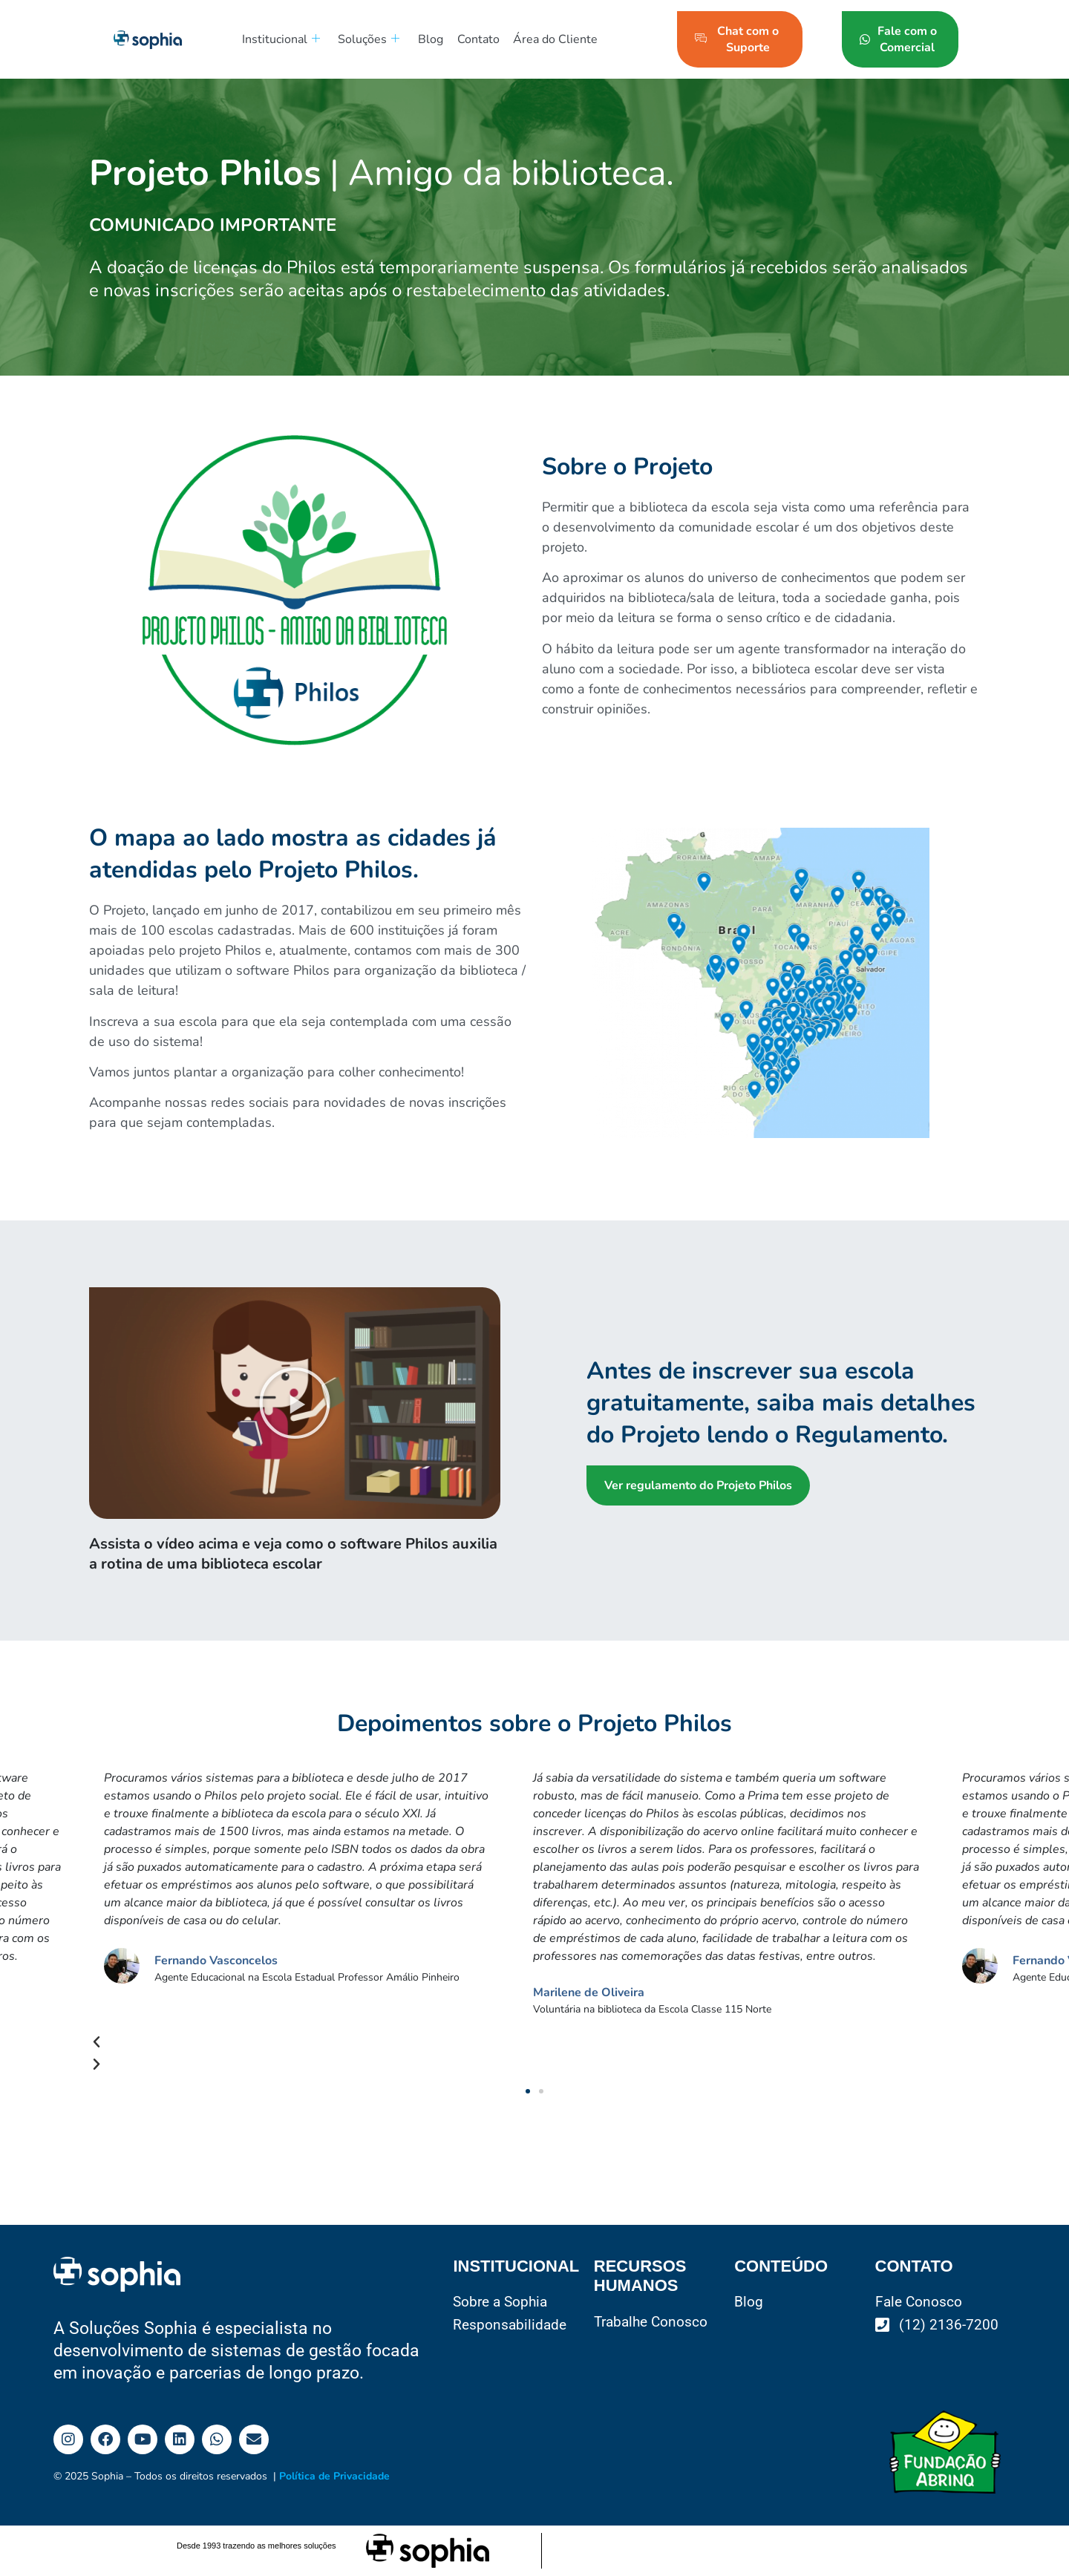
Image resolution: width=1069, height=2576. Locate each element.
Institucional (279, 39)
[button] (295, 1403)
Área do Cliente (546, 39)
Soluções (365, 39)
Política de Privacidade (334, 2476)
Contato (471, 39)
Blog (425, 39)
